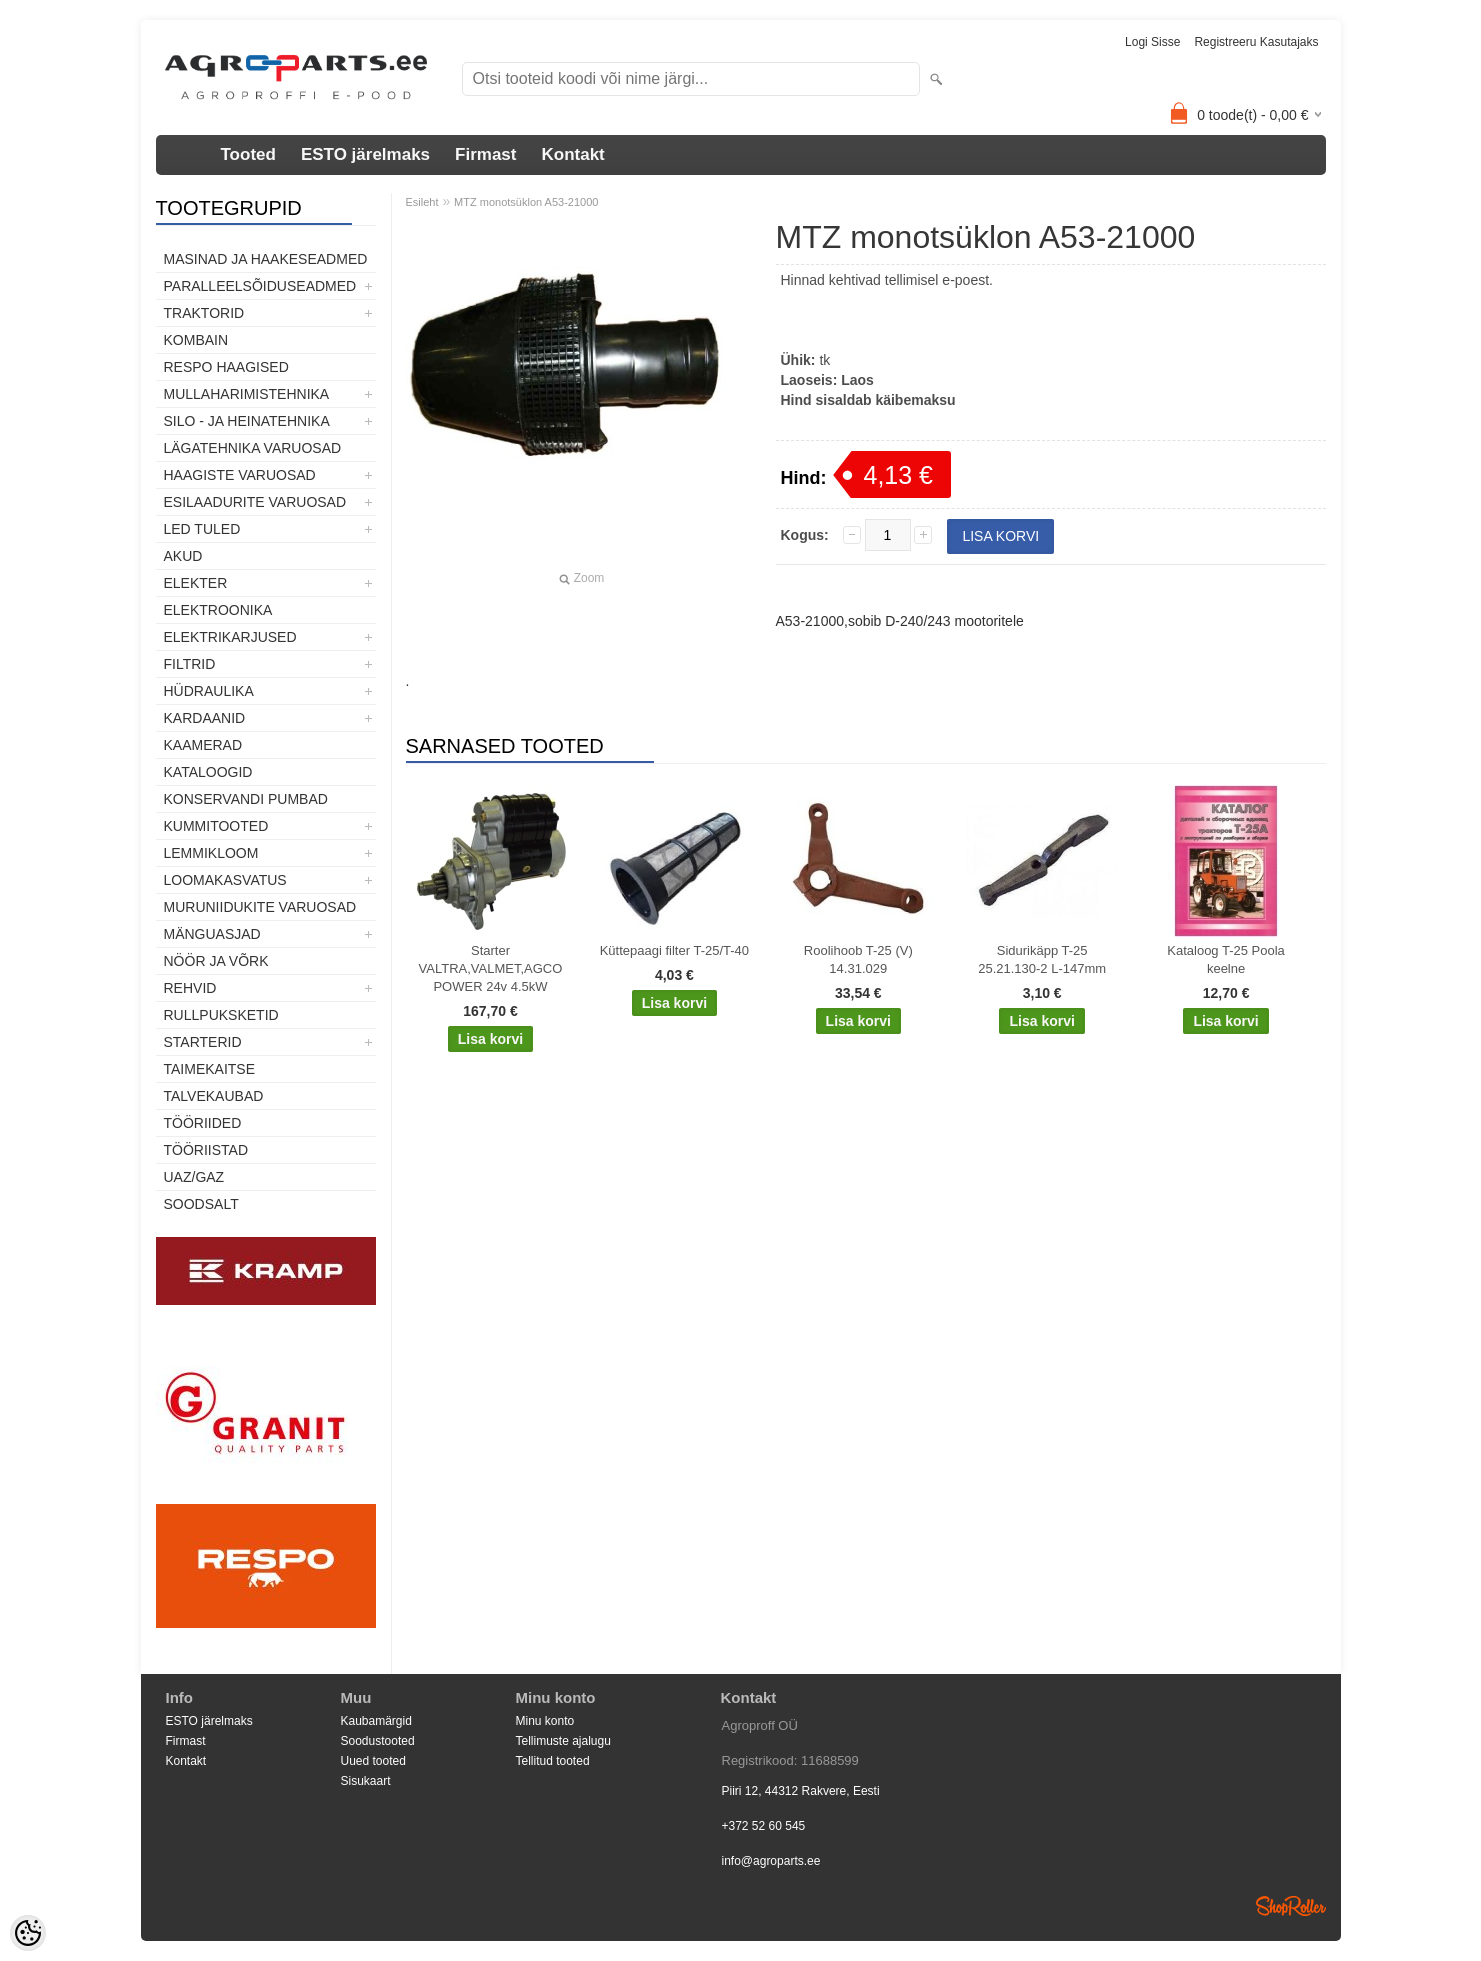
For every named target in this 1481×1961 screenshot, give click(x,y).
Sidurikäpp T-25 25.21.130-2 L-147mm (1042, 959)
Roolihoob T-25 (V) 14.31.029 (858, 959)
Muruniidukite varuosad (260, 907)
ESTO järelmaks (365, 154)
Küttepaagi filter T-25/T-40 (674, 950)
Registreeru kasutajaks (1256, 42)
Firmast (485, 154)
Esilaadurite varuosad (255, 502)
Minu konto (545, 1721)
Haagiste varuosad (240, 475)
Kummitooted (216, 826)
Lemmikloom (211, 853)
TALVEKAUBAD (214, 1096)
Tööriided (203, 1123)
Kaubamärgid (376, 1721)
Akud (183, 556)
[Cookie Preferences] (28, 1933)
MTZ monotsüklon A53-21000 (526, 202)
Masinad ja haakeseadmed (266, 259)
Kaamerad (203, 745)
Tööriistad (206, 1150)
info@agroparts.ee (771, 1861)
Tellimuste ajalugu (563, 1741)
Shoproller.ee (1291, 1906)
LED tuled (202, 529)
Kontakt (572, 154)
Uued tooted (373, 1761)
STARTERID (203, 1042)
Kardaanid (205, 718)
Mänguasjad (212, 934)
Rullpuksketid (221, 1015)
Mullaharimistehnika (247, 394)
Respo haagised (226, 367)
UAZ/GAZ (194, 1177)
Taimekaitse (210, 1069)
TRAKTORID (204, 313)
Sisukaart (366, 1781)
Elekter (196, 583)
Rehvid (190, 988)
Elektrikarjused (230, 637)
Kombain (196, 340)
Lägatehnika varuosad (253, 448)
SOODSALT (201, 1204)
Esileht (422, 202)
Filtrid (190, 664)
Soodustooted (378, 1741)
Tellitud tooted (553, 1761)
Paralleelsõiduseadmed (260, 286)
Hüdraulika (209, 691)
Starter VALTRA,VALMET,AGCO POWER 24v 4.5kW (491, 968)
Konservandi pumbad (246, 799)
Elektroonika (218, 610)
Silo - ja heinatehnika (247, 421)
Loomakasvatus (225, 880)
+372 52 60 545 (764, 1826)
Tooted (248, 154)
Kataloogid (208, 772)
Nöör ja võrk (216, 961)
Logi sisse (1152, 42)
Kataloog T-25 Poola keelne (1226, 959)
